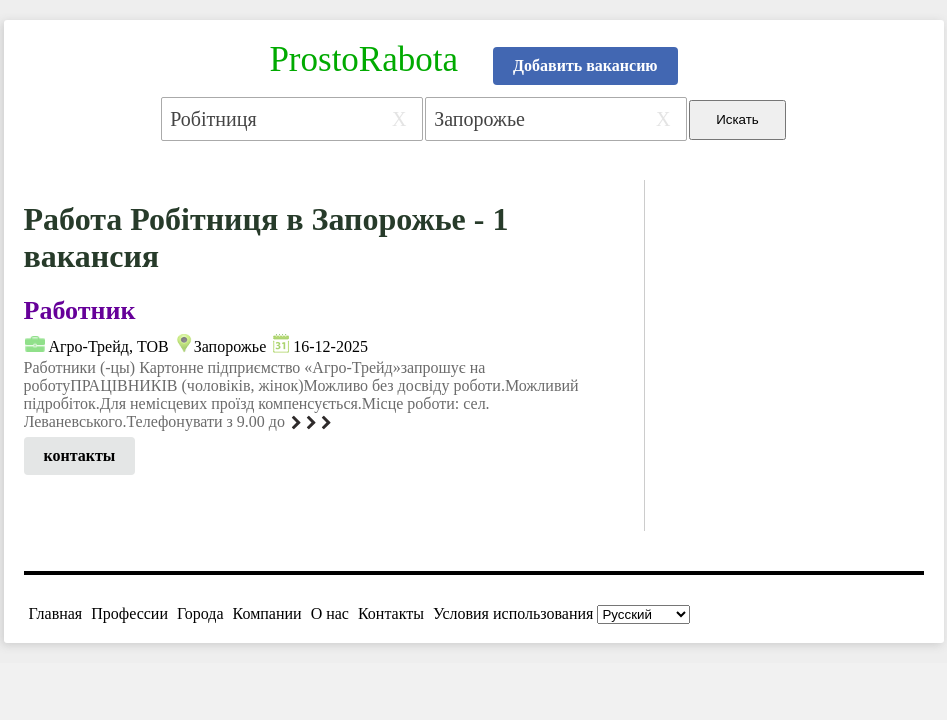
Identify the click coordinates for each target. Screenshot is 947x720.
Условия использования (513, 613)
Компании (267, 613)
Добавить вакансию (585, 65)
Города (200, 613)
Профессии (129, 613)
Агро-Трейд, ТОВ (109, 346)
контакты (80, 455)
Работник (80, 310)
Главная (56, 613)
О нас (330, 613)
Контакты (391, 613)
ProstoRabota (363, 59)
